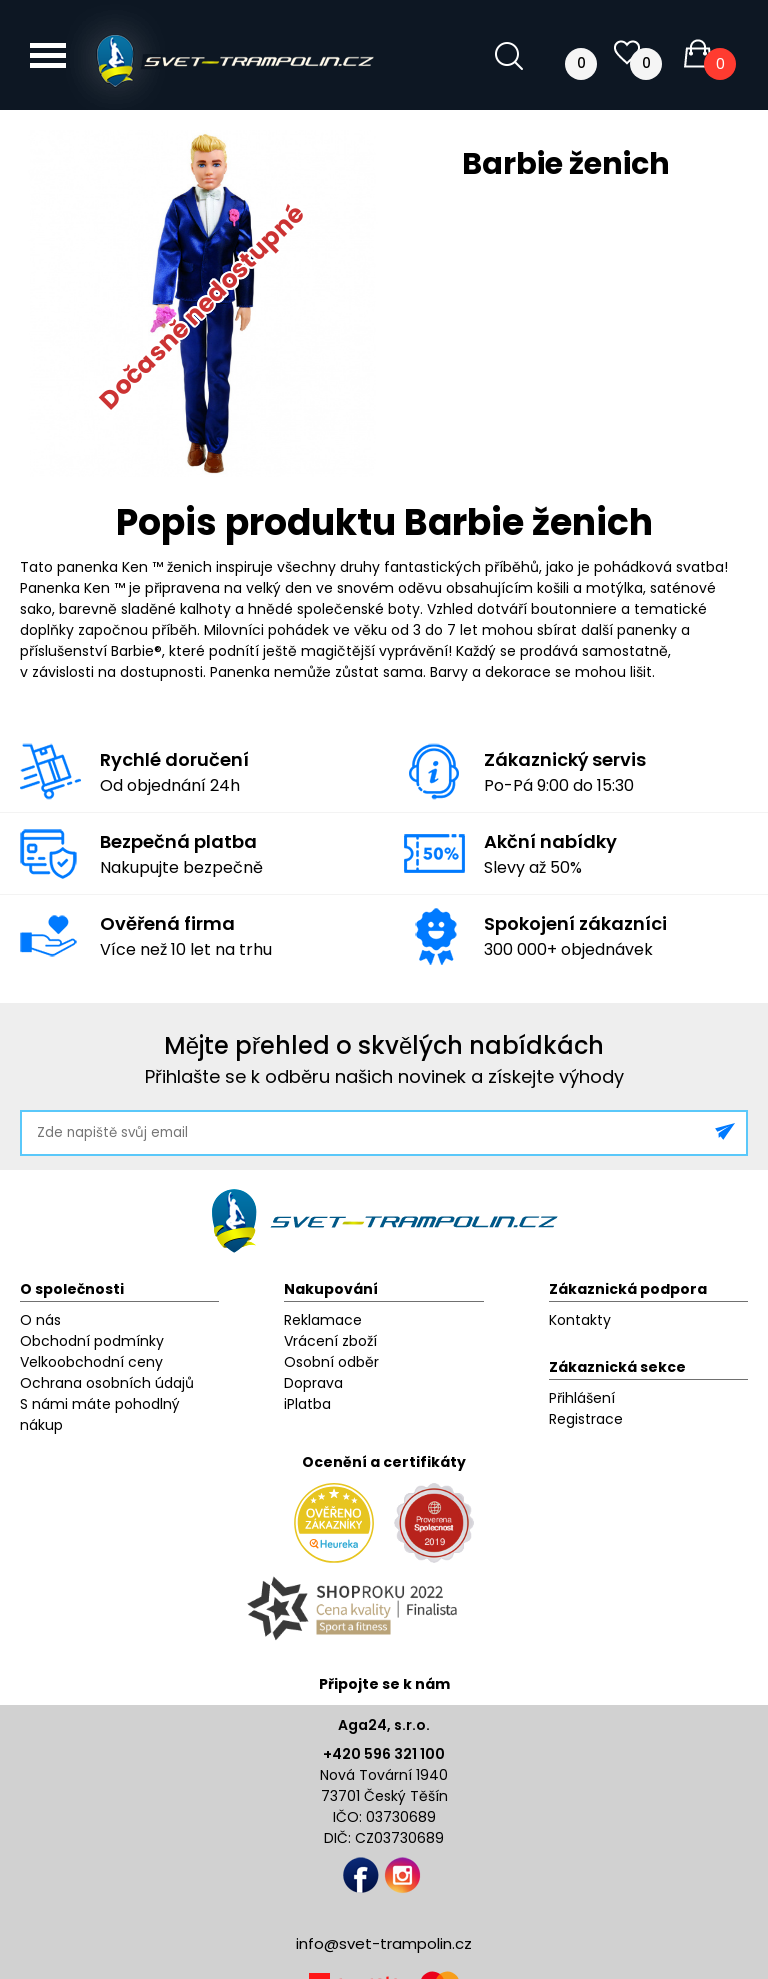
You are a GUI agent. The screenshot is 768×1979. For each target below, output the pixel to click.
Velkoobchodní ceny (91, 1362)
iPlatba (307, 1404)
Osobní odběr (331, 1362)
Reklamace (323, 1320)
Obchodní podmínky (92, 1341)
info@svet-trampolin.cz (384, 1943)
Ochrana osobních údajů (107, 1383)
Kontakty (580, 1320)
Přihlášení (582, 1398)
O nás (40, 1320)
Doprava (313, 1383)
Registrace (586, 1419)
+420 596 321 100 (384, 1754)
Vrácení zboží (330, 1341)
